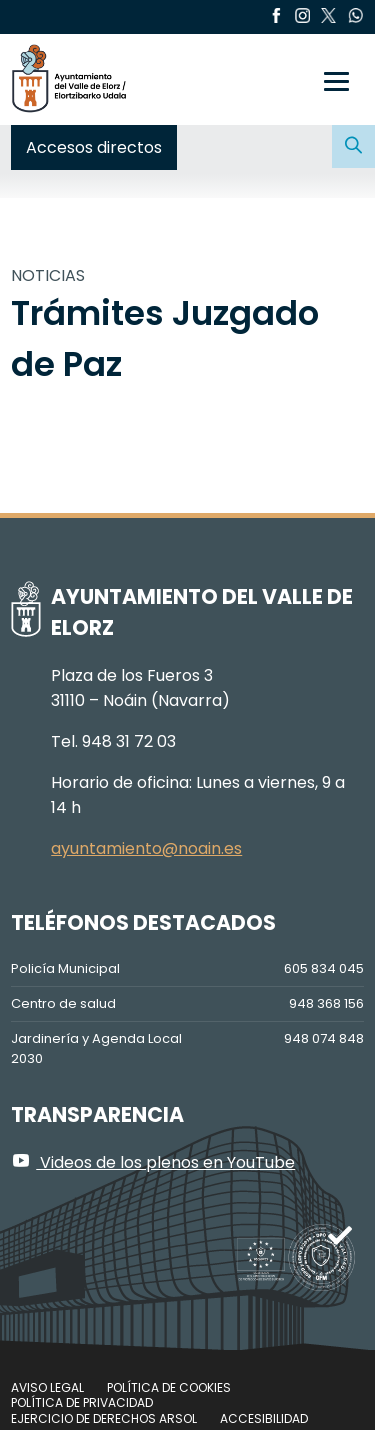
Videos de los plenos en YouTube (153, 1162)
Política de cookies (169, 1387)
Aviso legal (47, 1387)
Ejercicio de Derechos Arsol (104, 1418)
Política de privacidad (82, 1402)
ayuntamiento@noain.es (146, 848)
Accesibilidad (264, 1418)
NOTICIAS (48, 275)
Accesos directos (94, 147)
